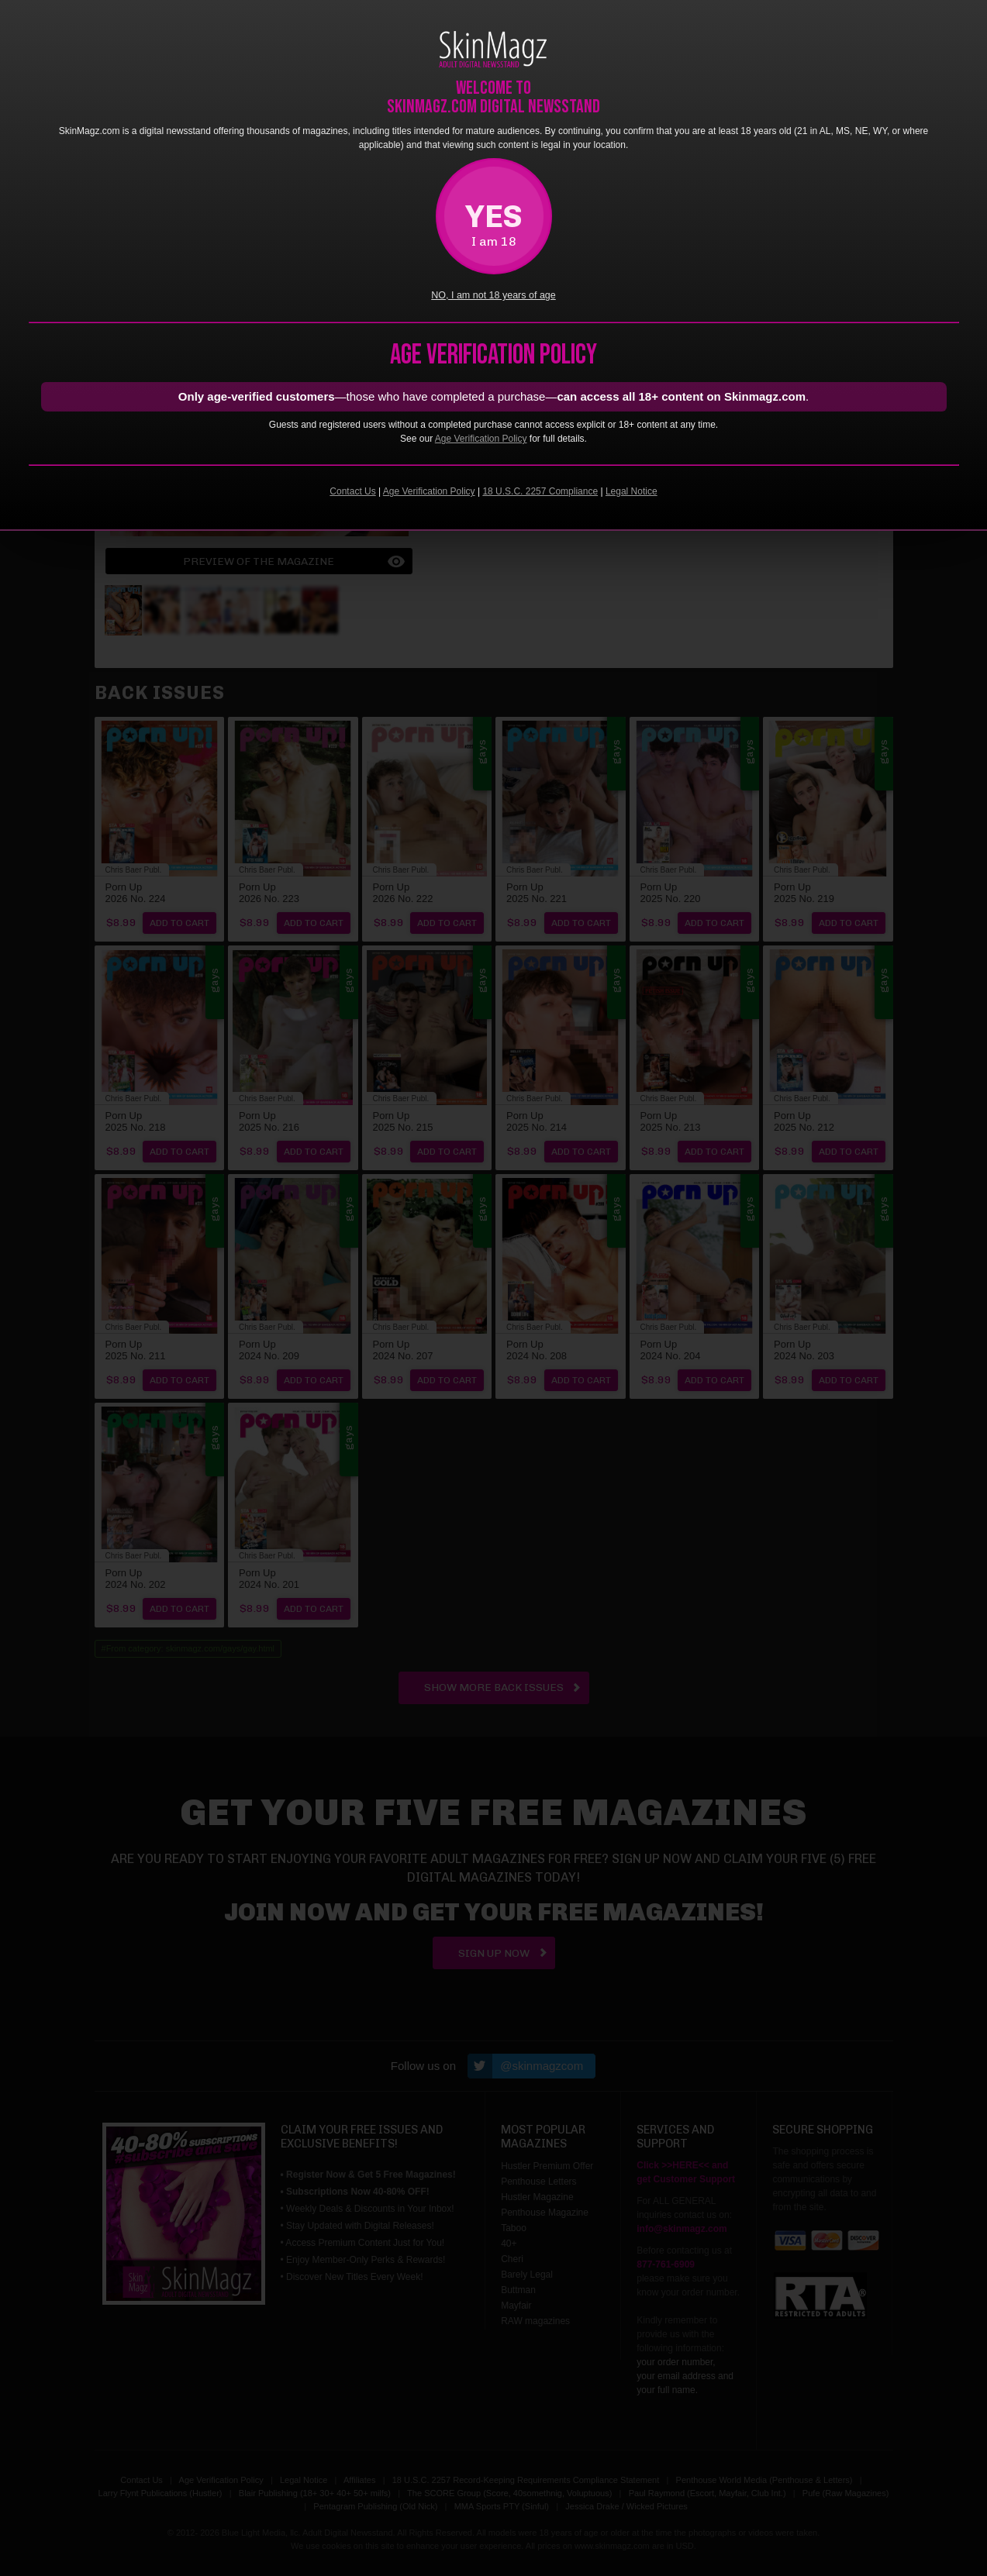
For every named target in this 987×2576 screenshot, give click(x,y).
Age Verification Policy (481, 438)
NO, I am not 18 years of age (493, 295)
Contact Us (352, 491)
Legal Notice (631, 491)
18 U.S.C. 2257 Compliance (540, 491)
